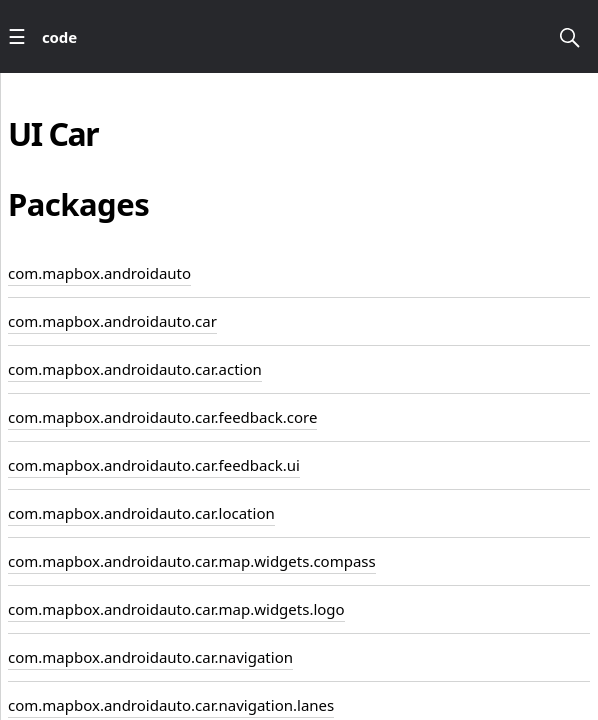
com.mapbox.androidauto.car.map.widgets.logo (176, 609)
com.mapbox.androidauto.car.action (135, 369)
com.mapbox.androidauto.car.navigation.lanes (171, 705)
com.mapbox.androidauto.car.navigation (150, 657)
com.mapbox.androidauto (99, 273)
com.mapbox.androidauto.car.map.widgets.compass (192, 561)
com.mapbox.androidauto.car (112, 321)
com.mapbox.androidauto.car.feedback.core (162, 417)
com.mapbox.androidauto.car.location (141, 513)
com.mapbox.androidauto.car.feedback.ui (154, 465)
